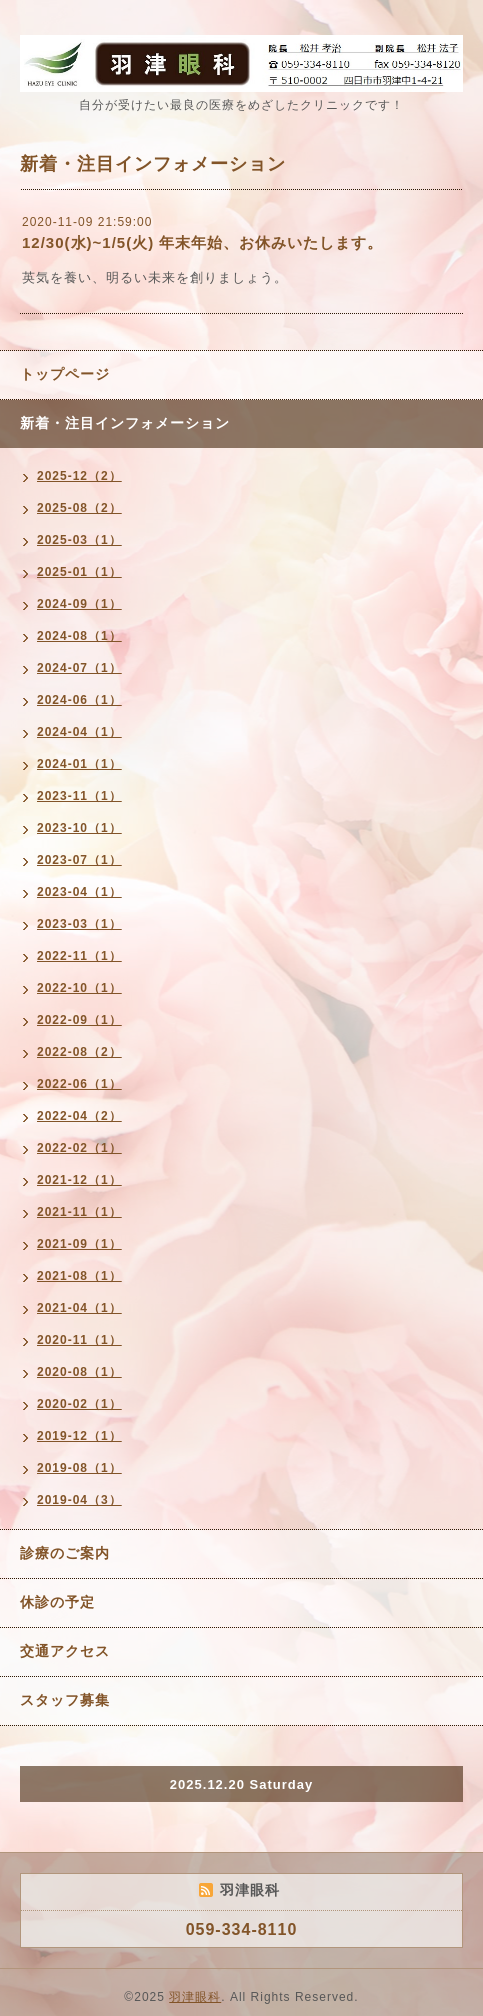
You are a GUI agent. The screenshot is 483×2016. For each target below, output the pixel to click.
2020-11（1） (79, 1340)
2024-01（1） (79, 764)
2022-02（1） (79, 1148)
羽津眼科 (195, 1997)
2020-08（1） (79, 1372)
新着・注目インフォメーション (125, 423)
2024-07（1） (79, 668)
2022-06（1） (79, 1084)
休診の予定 (57, 1602)
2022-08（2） (79, 1052)
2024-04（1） (79, 732)
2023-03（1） (79, 924)
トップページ (65, 374)
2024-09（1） (79, 604)
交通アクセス (65, 1651)
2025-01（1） (79, 572)
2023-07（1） (79, 860)
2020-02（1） (79, 1404)
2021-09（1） (79, 1244)
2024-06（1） (79, 700)
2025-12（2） (79, 476)
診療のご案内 (65, 1553)
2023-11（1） (79, 796)
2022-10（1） (79, 988)
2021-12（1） (79, 1180)
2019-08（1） (79, 1468)
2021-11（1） (79, 1212)
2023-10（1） (79, 828)
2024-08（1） (79, 636)
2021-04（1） (79, 1308)
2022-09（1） (79, 1020)
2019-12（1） (79, 1436)
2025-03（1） (79, 540)
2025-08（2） (79, 508)
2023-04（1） (79, 892)
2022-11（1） (79, 956)
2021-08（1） (79, 1276)
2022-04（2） (79, 1116)
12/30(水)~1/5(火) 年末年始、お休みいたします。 (202, 242)
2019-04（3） (79, 1500)
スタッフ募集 (65, 1700)
